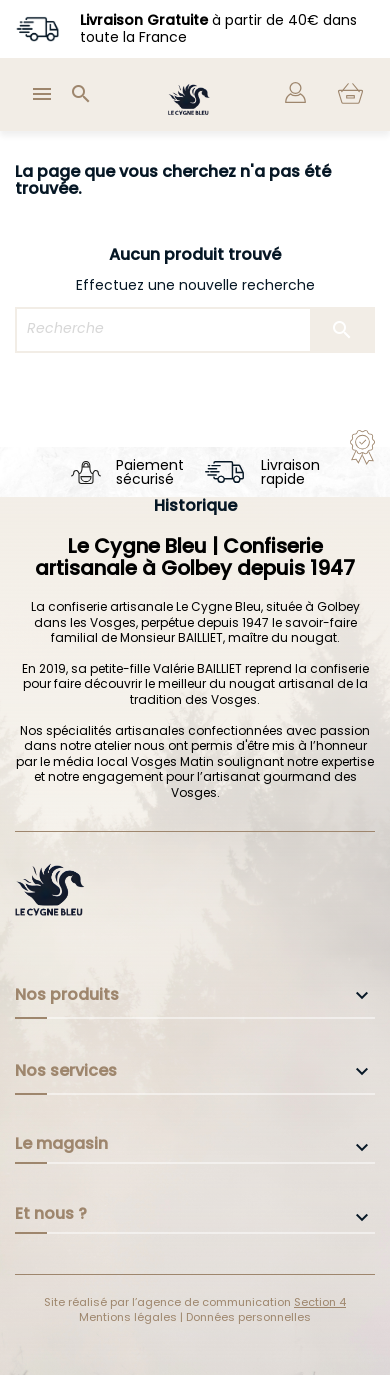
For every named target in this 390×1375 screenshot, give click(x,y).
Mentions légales (129, 1317)
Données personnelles (248, 1317)
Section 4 (320, 1302)
